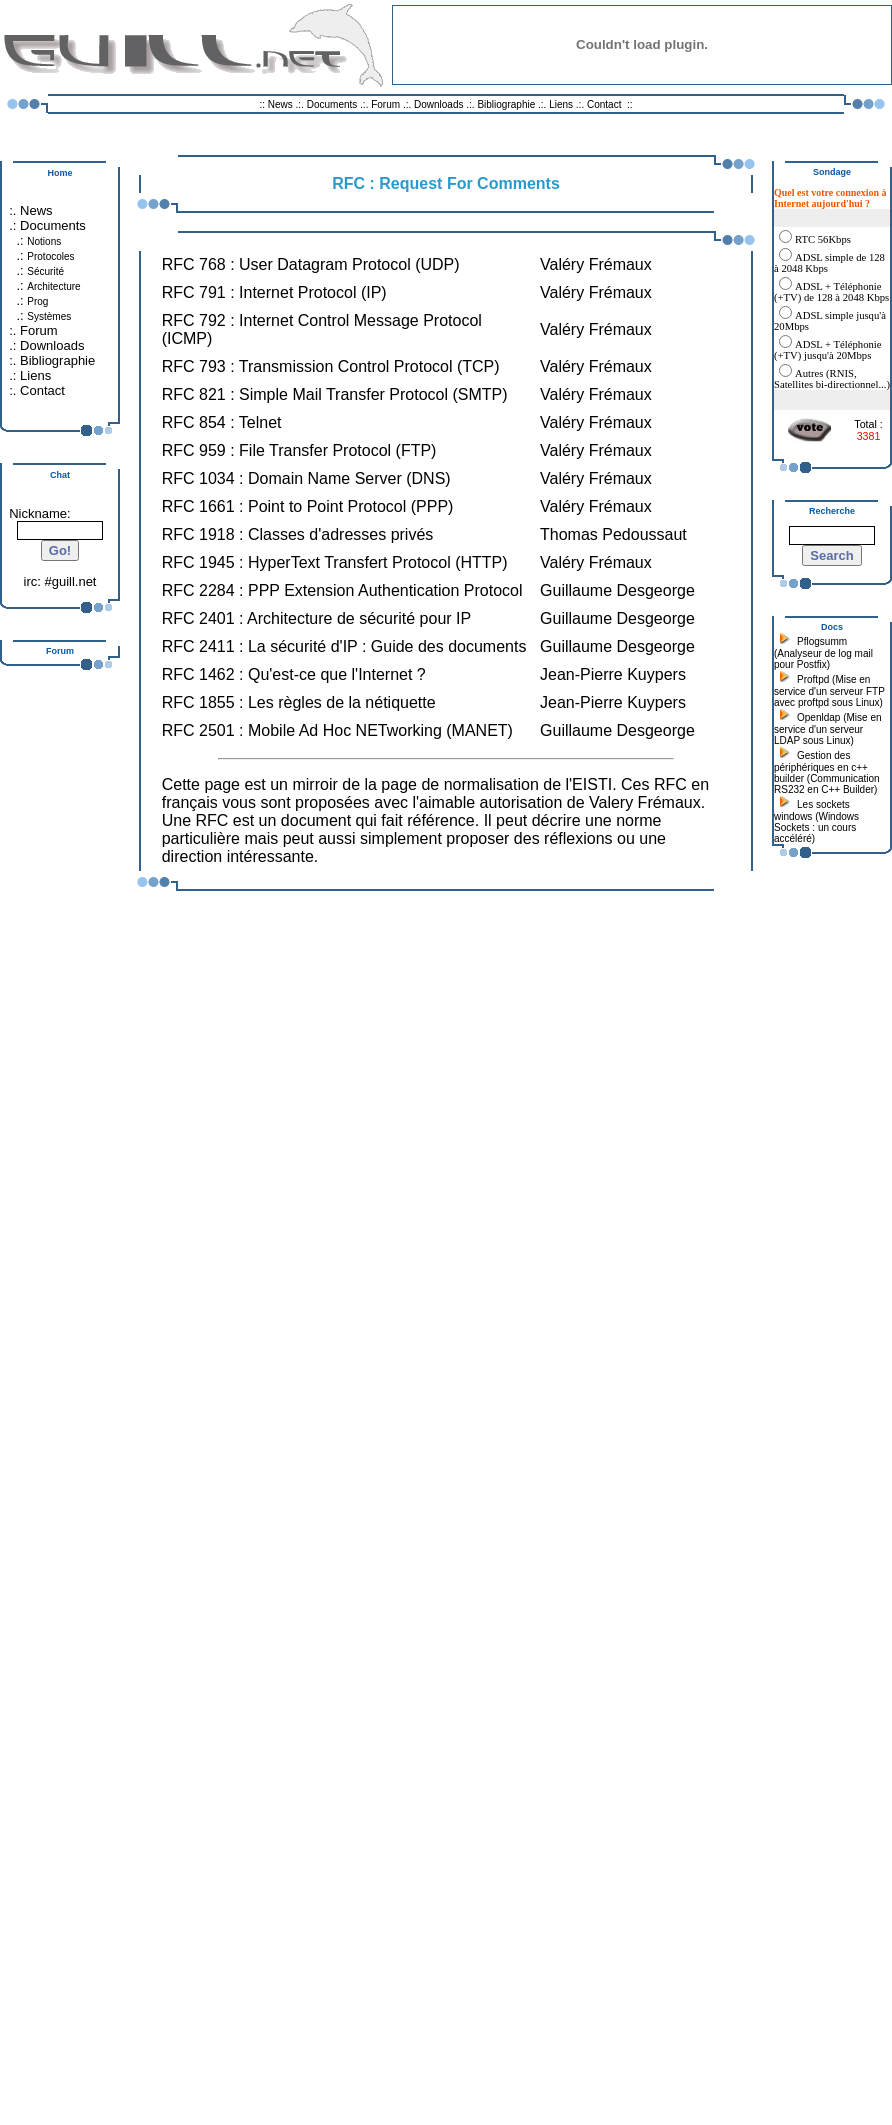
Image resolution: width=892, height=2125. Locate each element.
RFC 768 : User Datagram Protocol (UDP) (311, 264)
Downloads (440, 104)
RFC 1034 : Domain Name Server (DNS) (306, 478)
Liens (561, 104)
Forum (385, 104)
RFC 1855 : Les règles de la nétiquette (299, 702)
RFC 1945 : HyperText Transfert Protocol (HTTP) (335, 562)
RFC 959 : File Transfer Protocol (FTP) (299, 450)
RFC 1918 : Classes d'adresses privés (298, 534)
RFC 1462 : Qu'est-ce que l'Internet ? (294, 674)
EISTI (592, 784)
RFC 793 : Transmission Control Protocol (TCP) (331, 366)
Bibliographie (506, 104)
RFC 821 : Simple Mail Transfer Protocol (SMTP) (335, 394)
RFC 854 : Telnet (222, 422)
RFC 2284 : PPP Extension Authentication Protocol (342, 590)
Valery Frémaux (645, 802)
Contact (604, 104)
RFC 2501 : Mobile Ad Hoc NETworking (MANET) (337, 730)
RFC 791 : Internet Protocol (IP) (274, 292)
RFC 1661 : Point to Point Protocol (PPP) (308, 506)
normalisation (491, 784)
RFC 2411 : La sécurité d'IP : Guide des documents (344, 646)
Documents (332, 104)
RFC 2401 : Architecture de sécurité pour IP (316, 618)
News (280, 104)
